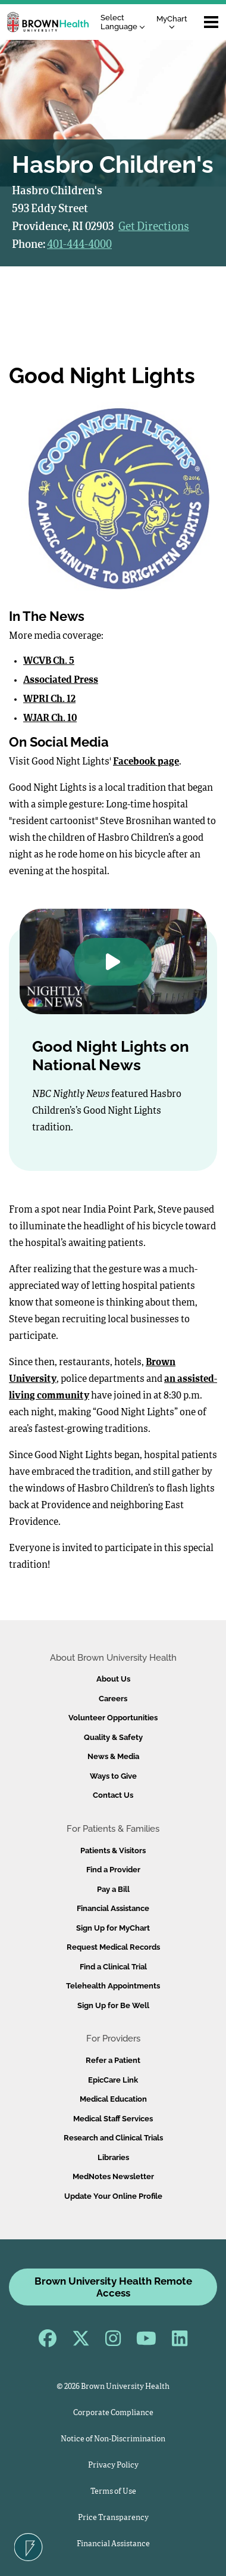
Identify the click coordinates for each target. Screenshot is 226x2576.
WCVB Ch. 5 (48, 661)
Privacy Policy (113, 2465)
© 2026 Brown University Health (113, 2387)
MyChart (171, 21)
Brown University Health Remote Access (113, 2287)
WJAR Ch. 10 (50, 718)
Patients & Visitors (113, 1850)
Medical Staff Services (113, 2118)
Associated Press (60, 680)
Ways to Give (113, 1776)
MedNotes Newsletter (113, 2176)
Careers (113, 1698)
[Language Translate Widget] (126, 22)
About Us (113, 1678)
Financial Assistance (113, 1908)
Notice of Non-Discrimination (113, 2439)
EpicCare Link (113, 2079)
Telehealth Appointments (113, 1985)
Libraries (113, 2157)
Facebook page (146, 762)
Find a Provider (113, 1869)
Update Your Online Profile (113, 2196)
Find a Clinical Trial (113, 1966)
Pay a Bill (113, 1889)
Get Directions (153, 227)
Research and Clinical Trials (113, 2137)
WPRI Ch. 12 (49, 699)
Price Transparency (113, 2518)
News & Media (113, 1756)
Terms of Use (113, 2492)
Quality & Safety (113, 1737)
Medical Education (113, 2099)
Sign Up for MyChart (113, 1928)
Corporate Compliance (113, 2413)
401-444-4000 (79, 245)
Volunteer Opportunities (113, 1717)
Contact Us (113, 1795)
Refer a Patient (113, 2060)
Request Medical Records (113, 1947)
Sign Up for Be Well (113, 2005)
